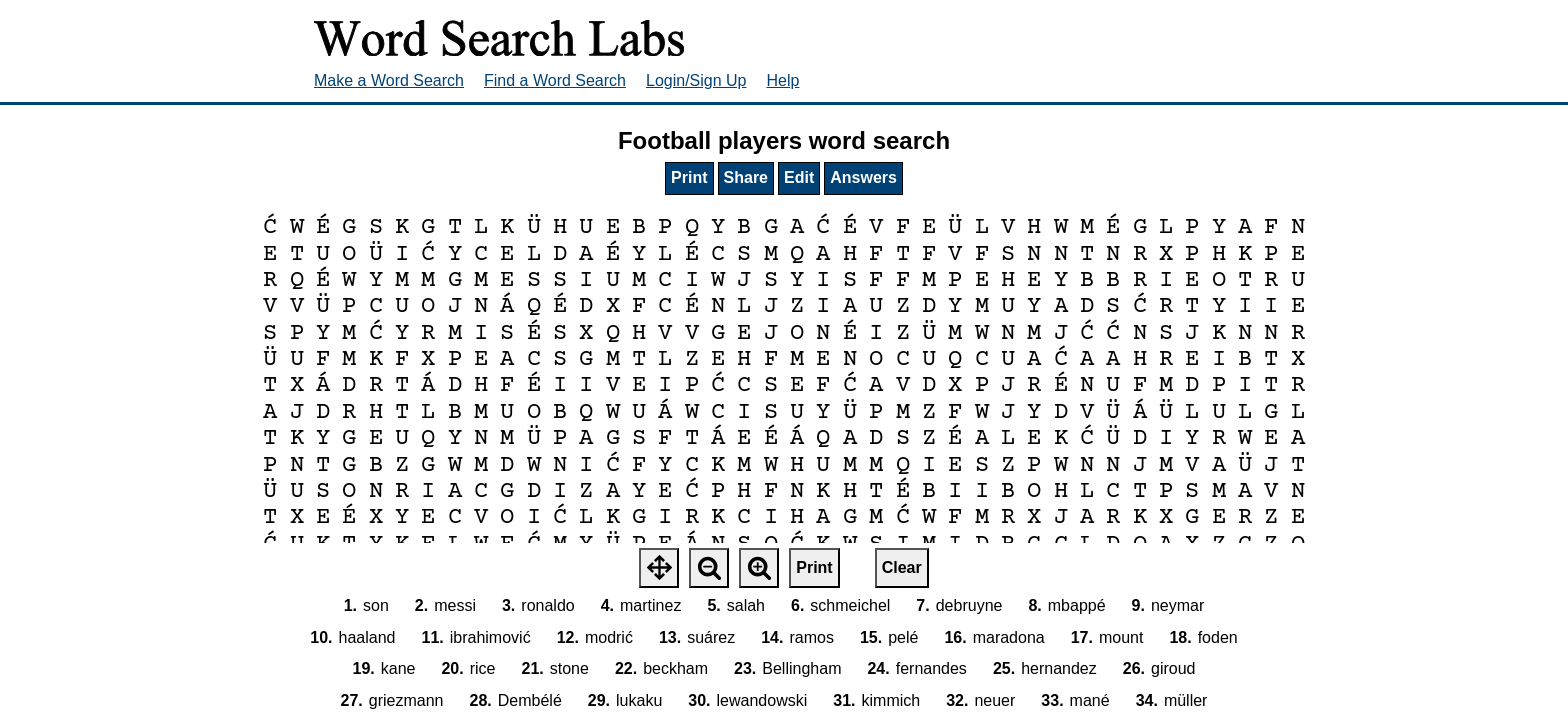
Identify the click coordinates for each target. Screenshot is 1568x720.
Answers (863, 177)
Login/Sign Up (696, 80)
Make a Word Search (389, 80)
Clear (902, 567)
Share (746, 177)
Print (689, 177)
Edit (799, 177)
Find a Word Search (555, 80)
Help (783, 80)
